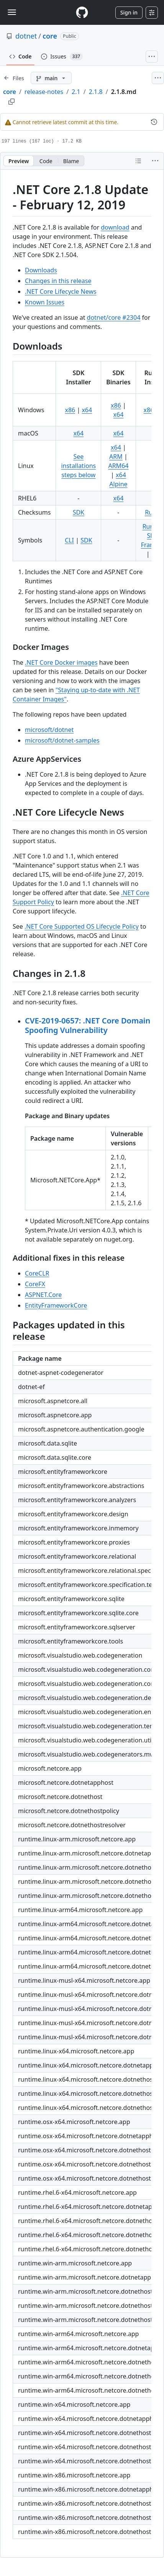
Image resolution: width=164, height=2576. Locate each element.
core (50, 35)
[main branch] (51, 78)
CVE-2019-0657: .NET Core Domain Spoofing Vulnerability (87, 1025)
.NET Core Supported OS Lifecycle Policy (82, 926)
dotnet (26, 35)
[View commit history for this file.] (154, 122)
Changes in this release (58, 281)
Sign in (129, 12)
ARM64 (118, 465)
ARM (116, 456)
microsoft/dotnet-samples (62, 740)
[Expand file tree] (14, 78)
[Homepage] (82, 12)
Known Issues (44, 302)
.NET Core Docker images (61, 662)
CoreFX (35, 1284)
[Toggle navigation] (12, 12)
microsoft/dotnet (49, 729)
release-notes (44, 91)
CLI (69, 540)
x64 (87, 410)
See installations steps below (78, 465)
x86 (70, 410)
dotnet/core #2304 (114, 317)
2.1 (76, 91)
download (115, 227)
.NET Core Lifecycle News (61, 291)
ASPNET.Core (43, 1294)
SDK (78, 512)
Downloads (41, 270)
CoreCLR (37, 1273)
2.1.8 (96, 91)
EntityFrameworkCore (56, 1305)
